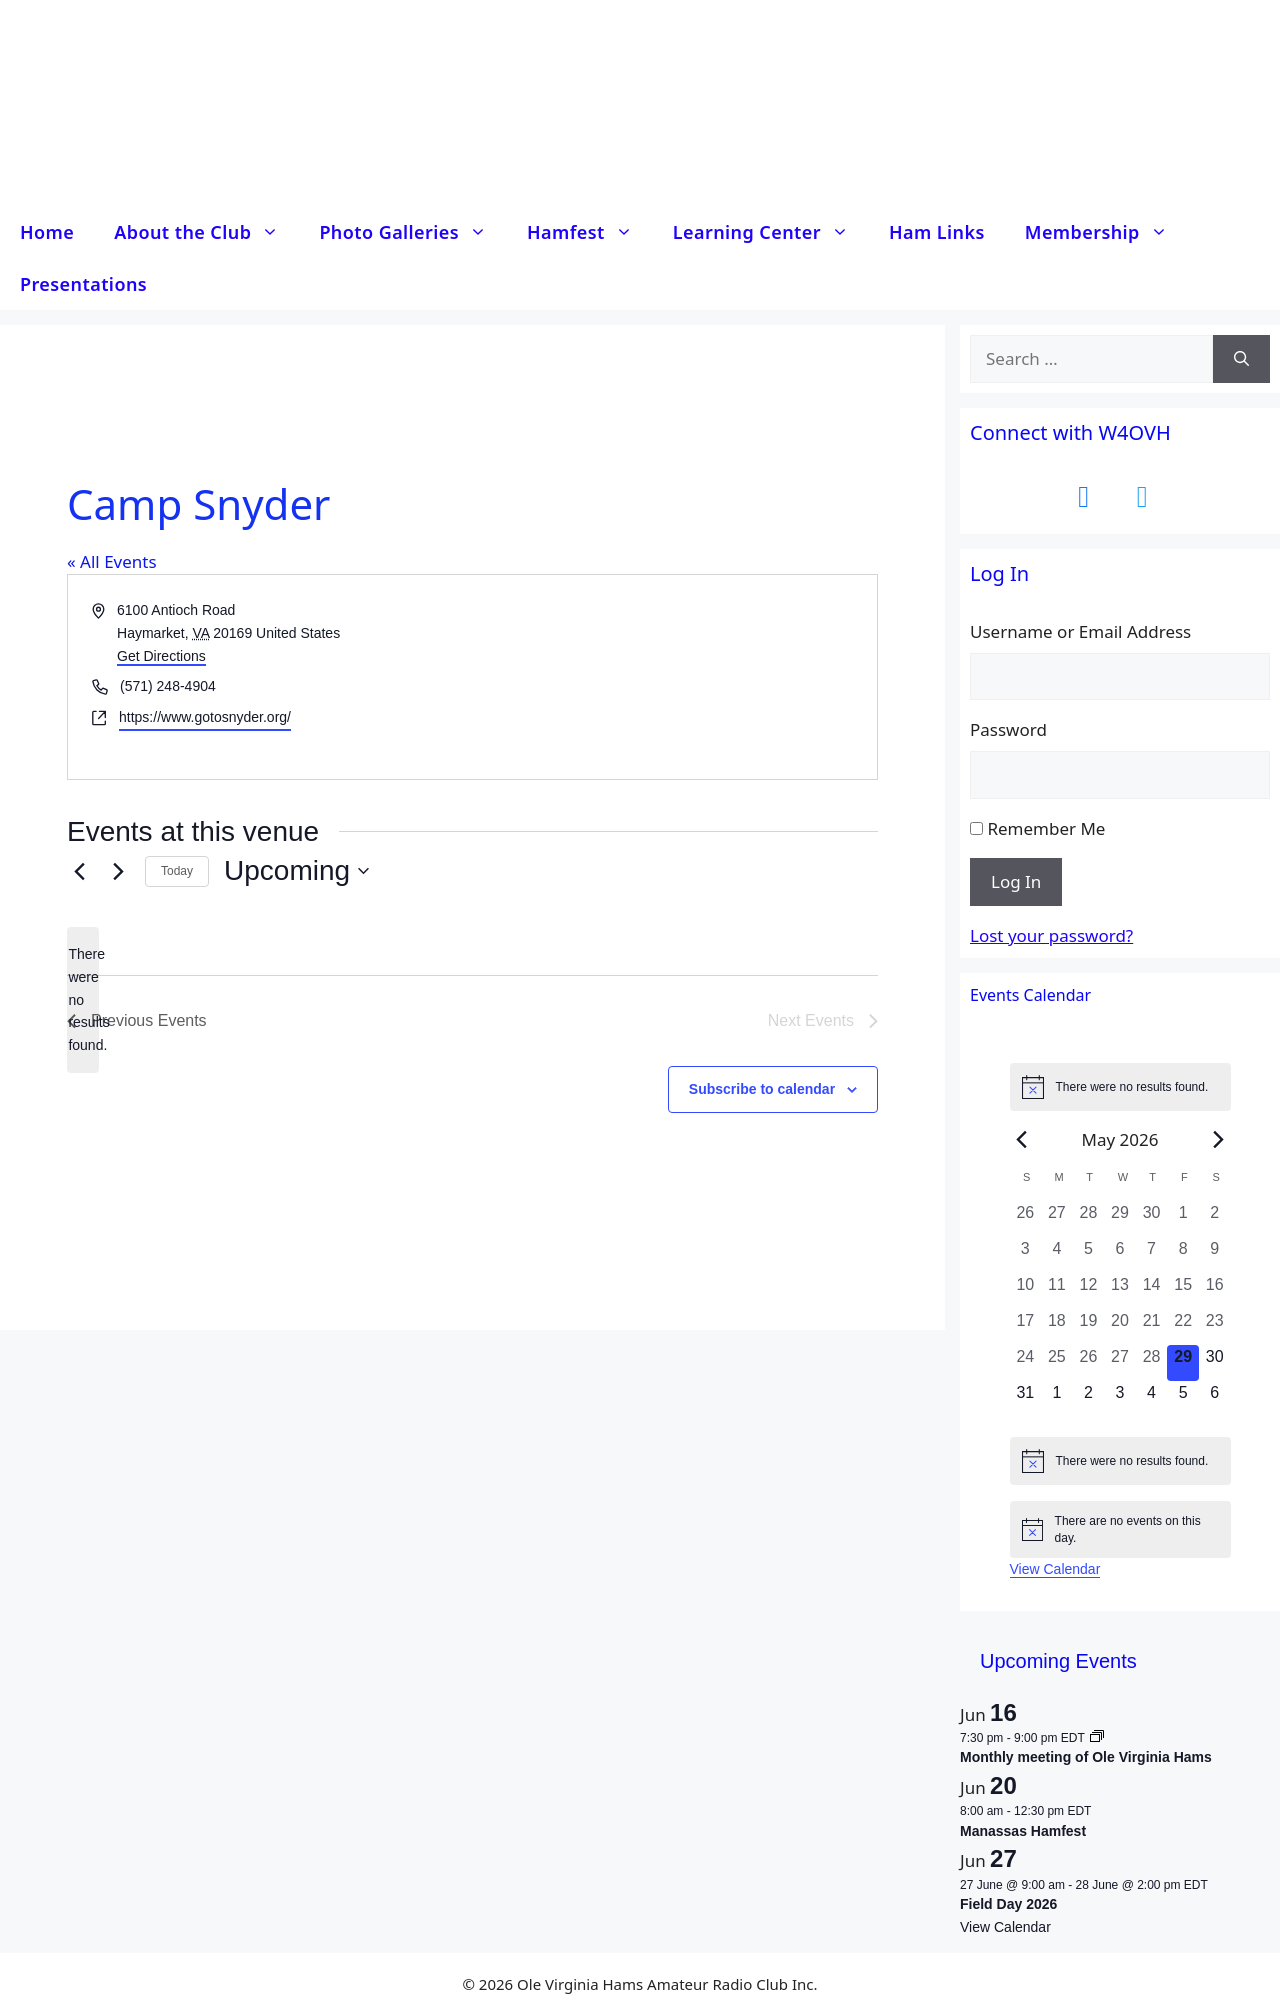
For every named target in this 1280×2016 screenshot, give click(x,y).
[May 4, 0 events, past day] (1057, 1255)
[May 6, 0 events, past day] (1120, 1255)
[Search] (1241, 359)
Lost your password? (1051, 935)
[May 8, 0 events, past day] (1183, 1255)
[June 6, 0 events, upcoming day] (1215, 1399)
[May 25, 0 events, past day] (1057, 1363)
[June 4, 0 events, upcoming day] (1152, 1399)
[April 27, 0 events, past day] (1057, 1219)
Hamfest (590, 232)
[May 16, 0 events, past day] (1215, 1291)
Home (47, 232)
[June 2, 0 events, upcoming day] (1089, 1399)
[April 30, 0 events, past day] (1152, 1219)
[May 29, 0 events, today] (1183, 1363)
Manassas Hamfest (1023, 1831)
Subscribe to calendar (762, 1089)
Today (177, 871)
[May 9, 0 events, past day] (1215, 1255)
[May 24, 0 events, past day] (1026, 1363)
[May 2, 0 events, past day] (1215, 1219)
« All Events (112, 561)
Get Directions (161, 656)
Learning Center (771, 232)
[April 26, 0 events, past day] (1026, 1219)
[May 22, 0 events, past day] (1183, 1327)
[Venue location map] (674, 676)
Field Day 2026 (1008, 1904)
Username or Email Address (1080, 631)
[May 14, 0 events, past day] (1152, 1291)
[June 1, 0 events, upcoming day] (1057, 1399)
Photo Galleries (413, 232)
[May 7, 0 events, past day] (1152, 1255)
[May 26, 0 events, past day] (1089, 1363)
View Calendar (1055, 1569)
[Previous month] (1022, 1139)
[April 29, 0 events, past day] (1120, 1219)
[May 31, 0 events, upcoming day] (1026, 1399)
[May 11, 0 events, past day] (1057, 1291)
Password (1008, 729)
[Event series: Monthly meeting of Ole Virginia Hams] (1097, 1738)
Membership (1106, 232)
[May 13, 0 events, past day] (1120, 1291)
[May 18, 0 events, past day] (1057, 1327)
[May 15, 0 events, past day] (1183, 1291)
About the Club (206, 232)
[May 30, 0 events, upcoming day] (1215, 1363)
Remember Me (1046, 828)
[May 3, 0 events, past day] (1026, 1255)
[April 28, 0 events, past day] (1089, 1219)
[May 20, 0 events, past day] (1120, 1327)
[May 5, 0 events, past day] (1089, 1255)
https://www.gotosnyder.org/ (205, 717)
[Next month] (1218, 1139)
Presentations (83, 284)
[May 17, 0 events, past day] (1026, 1327)
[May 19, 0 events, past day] (1089, 1327)
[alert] (83, 999)
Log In (1016, 881)
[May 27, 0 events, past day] (1120, 1363)
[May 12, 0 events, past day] (1089, 1291)
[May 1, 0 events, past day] (1183, 1219)
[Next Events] (118, 871)
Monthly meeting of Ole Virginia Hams (1086, 1757)
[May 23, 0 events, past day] (1215, 1327)
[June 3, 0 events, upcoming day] (1120, 1399)
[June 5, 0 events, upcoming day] (1183, 1399)
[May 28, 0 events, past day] (1152, 1363)
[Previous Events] (79, 871)
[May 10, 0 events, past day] (1026, 1291)
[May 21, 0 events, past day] (1152, 1327)
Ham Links (937, 232)
